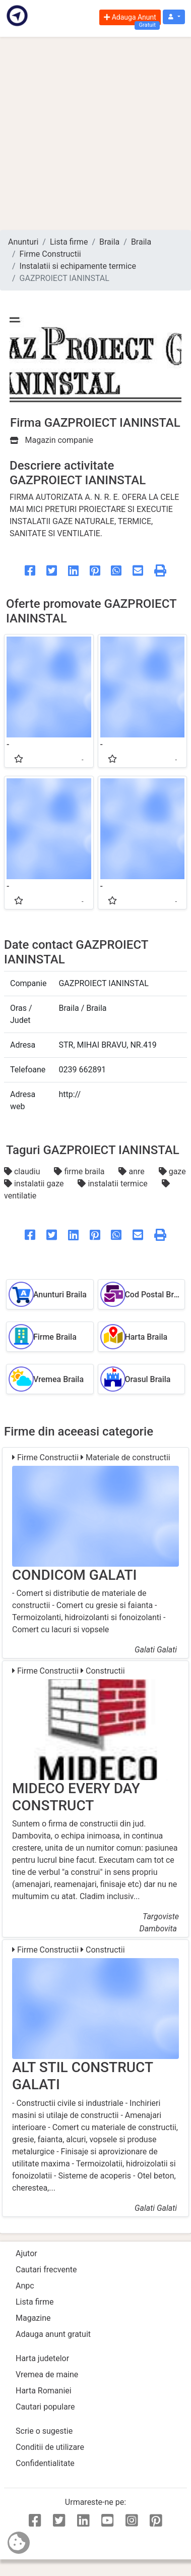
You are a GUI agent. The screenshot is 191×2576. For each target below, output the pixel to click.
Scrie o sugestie (44, 2431)
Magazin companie (51, 440)
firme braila (80, 1171)
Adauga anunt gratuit (53, 2334)
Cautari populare (45, 2407)
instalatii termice (113, 1183)
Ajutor (26, 2253)
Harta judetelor (42, 2358)
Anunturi (23, 242)
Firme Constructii (50, 254)
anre (132, 1171)
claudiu (23, 1171)
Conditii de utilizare (50, 2447)
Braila (109, 242)
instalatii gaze (35, 1183)
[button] (174, 17)
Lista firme (69, 242)
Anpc (25, 2286)
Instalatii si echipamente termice (78, 266)
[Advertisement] (94, 133)
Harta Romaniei (44, 2390)
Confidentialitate (45, 2463)
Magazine (33, 2318)
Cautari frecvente (46, 2269)
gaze (172, 1171)
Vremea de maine (47, 2374)
